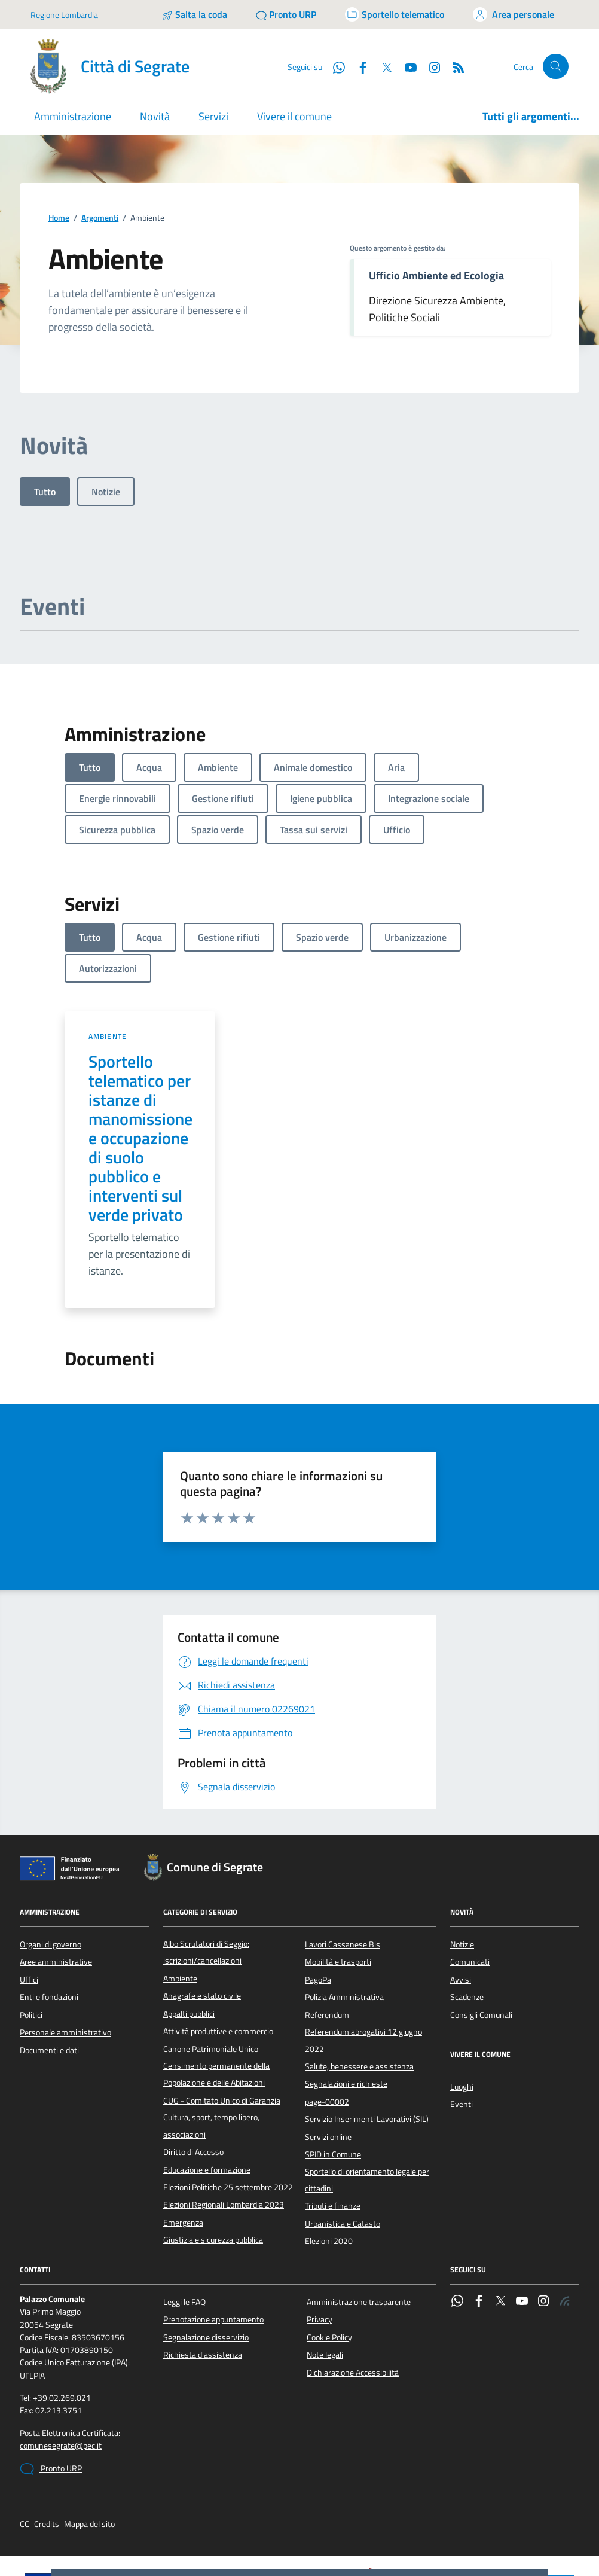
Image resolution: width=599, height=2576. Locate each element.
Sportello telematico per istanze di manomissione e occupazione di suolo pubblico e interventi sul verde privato (140, 1065)
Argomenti (99, 145)
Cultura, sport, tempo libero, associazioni (211, 2053)
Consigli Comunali (481, 1942)
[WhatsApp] (457, 2229)
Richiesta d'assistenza (202, 2281)
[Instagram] (543, 2229)
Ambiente (107, 963)
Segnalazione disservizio (206, 2264)
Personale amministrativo (65, 1959)
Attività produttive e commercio (218, 1958)
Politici (31, 1942)
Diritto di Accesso (193, 2079)
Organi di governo (50, 1871)
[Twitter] (500, 2229)
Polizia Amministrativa (344, 1924)
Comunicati (470, 1888)
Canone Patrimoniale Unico (210, 1976)
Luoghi (461, 2013)
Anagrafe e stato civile (202, 1922)
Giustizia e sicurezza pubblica (213, 2166)
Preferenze (417, 2522)
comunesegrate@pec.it (61, 2373)
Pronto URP (51, 2396)
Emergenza (183, 2149)
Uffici (29, 1906)
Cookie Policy (329, 2264)
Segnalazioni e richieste (346, 2010)
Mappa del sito (89, 2451)
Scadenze (467, 1924)
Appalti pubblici (189, 1940)
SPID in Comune (333, 2081)
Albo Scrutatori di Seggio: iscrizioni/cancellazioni (206, 1879)
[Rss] (565, 2229)
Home (58, 145)
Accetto (470, 2522)
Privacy (319, 2246)
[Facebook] (479, 2229)
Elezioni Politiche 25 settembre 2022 (228, 2114)
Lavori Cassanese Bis (342, 1871)
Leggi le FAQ (184, 2229)
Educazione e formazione (206, 2097)
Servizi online (328, 2064)
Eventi (461, 2031)
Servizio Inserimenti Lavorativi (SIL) (367, 2046)
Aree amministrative (56, 1888)
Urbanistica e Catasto (342, 2150)
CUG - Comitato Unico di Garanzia (221, 2027)
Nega (509, 2522)
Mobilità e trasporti (338, 1888)
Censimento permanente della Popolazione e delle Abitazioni (216, 2001)
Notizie (105, 418)
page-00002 (327, 2028)
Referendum (327, 1942)
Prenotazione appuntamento (213, 2246)
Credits (46, 2451)
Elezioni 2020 (329, 2168)
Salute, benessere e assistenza (359, 1993)
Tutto (45, 418)
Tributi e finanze (332, 2132)
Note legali (325, 2281)
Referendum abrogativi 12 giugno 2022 (363, 1967)
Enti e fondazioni (49, 1924)
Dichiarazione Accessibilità (353, 2299)
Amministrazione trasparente (359, 2229)
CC (24, 2451)
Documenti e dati (49, 1977)
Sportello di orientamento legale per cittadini (367, 2107)
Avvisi (460, 1906)
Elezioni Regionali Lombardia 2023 (223, 2131)
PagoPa (318, 1906)
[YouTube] (522, 2229)
